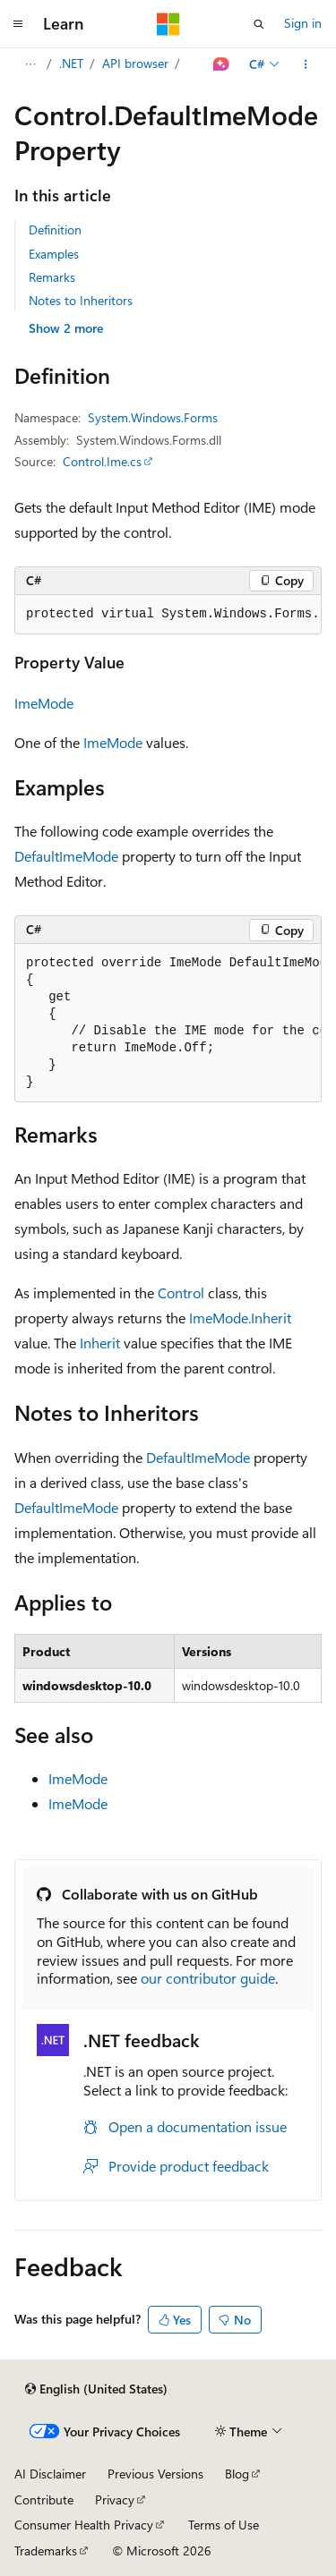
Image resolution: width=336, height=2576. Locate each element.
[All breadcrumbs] (30, 64)
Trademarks (45, 2550)
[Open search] (259, 24)
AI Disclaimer (50, 2473)
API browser (135, 63)
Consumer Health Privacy (83, 2524)
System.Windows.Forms (153, 417)
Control (181, 1292)
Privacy (114, 2499)
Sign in (303, 22)
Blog (237, 2473)
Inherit (100, 1342)
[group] (168, 614)
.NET (71, 63)
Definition (55, 229)
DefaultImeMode (66, 855)
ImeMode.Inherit (240, 1317)
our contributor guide (208, 1977)
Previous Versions (155, 2473)
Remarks (52, 276)
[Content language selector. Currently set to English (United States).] (96, 2389)
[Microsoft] (168, 24)
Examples (54, 253)
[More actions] (306, 64)
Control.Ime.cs (102, 461)
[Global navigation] (18, 24)
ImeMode (43, 702)
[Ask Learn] (221, 64)
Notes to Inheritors (81, 300)
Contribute (43, 2499)
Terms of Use (223, 2524)
